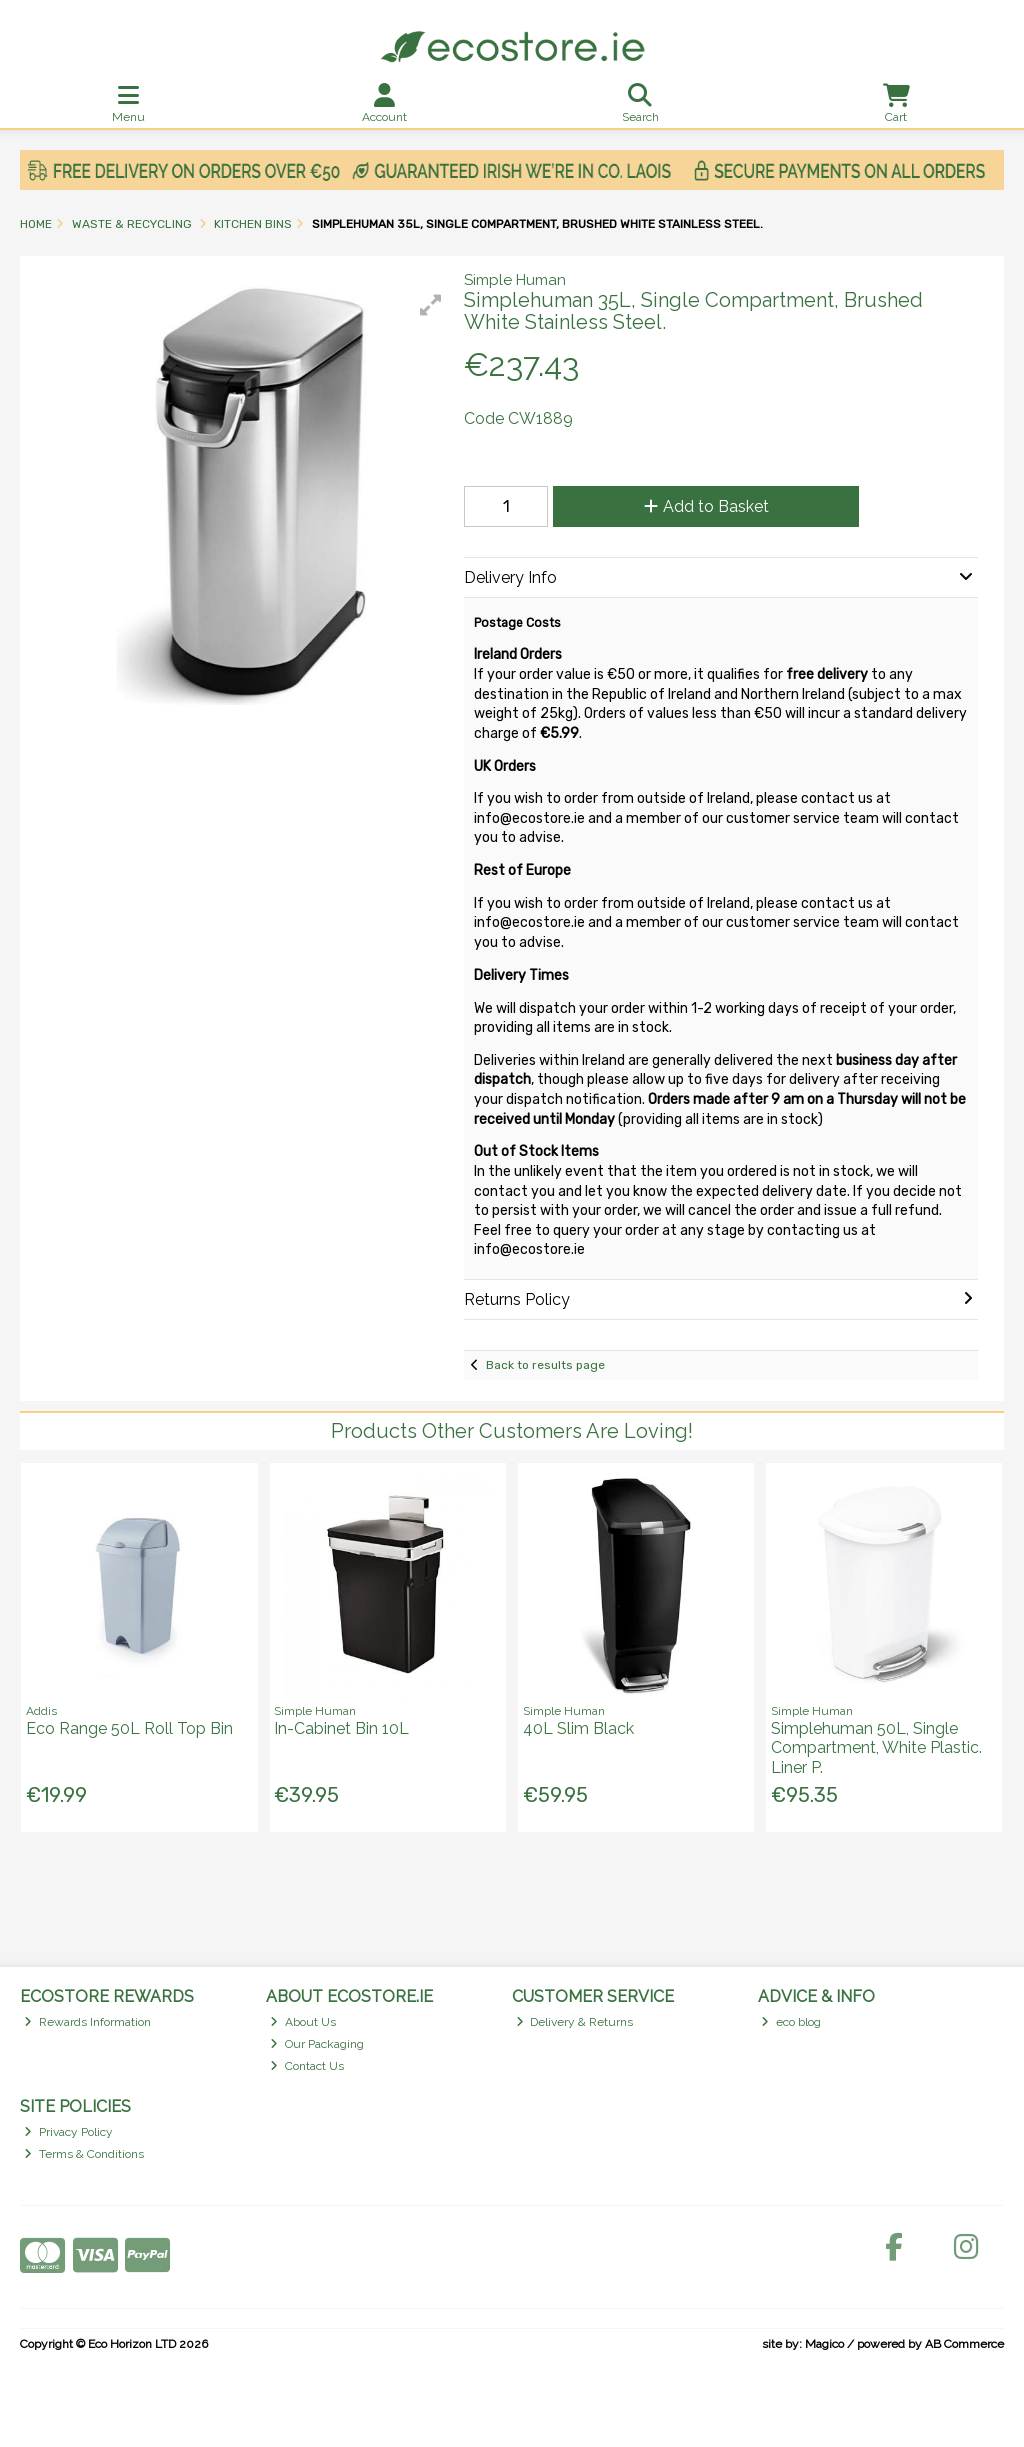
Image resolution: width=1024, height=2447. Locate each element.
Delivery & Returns (575, 2022)
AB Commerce (964, 2344)
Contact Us (307, 2066)
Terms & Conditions (84, 2154)
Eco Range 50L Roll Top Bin (129, 1728)
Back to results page (545, 1365)
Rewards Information (87, 2022)
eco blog (791, 2022)
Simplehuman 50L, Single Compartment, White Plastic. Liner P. (876, 1747)
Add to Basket (706, 506)
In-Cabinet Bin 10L (341, 1728)
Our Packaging (317, 2044)
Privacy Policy (68, 2132)
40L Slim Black (578, 1728)
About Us (303, 2022)
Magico (824, 2344)
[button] (431, 305)
